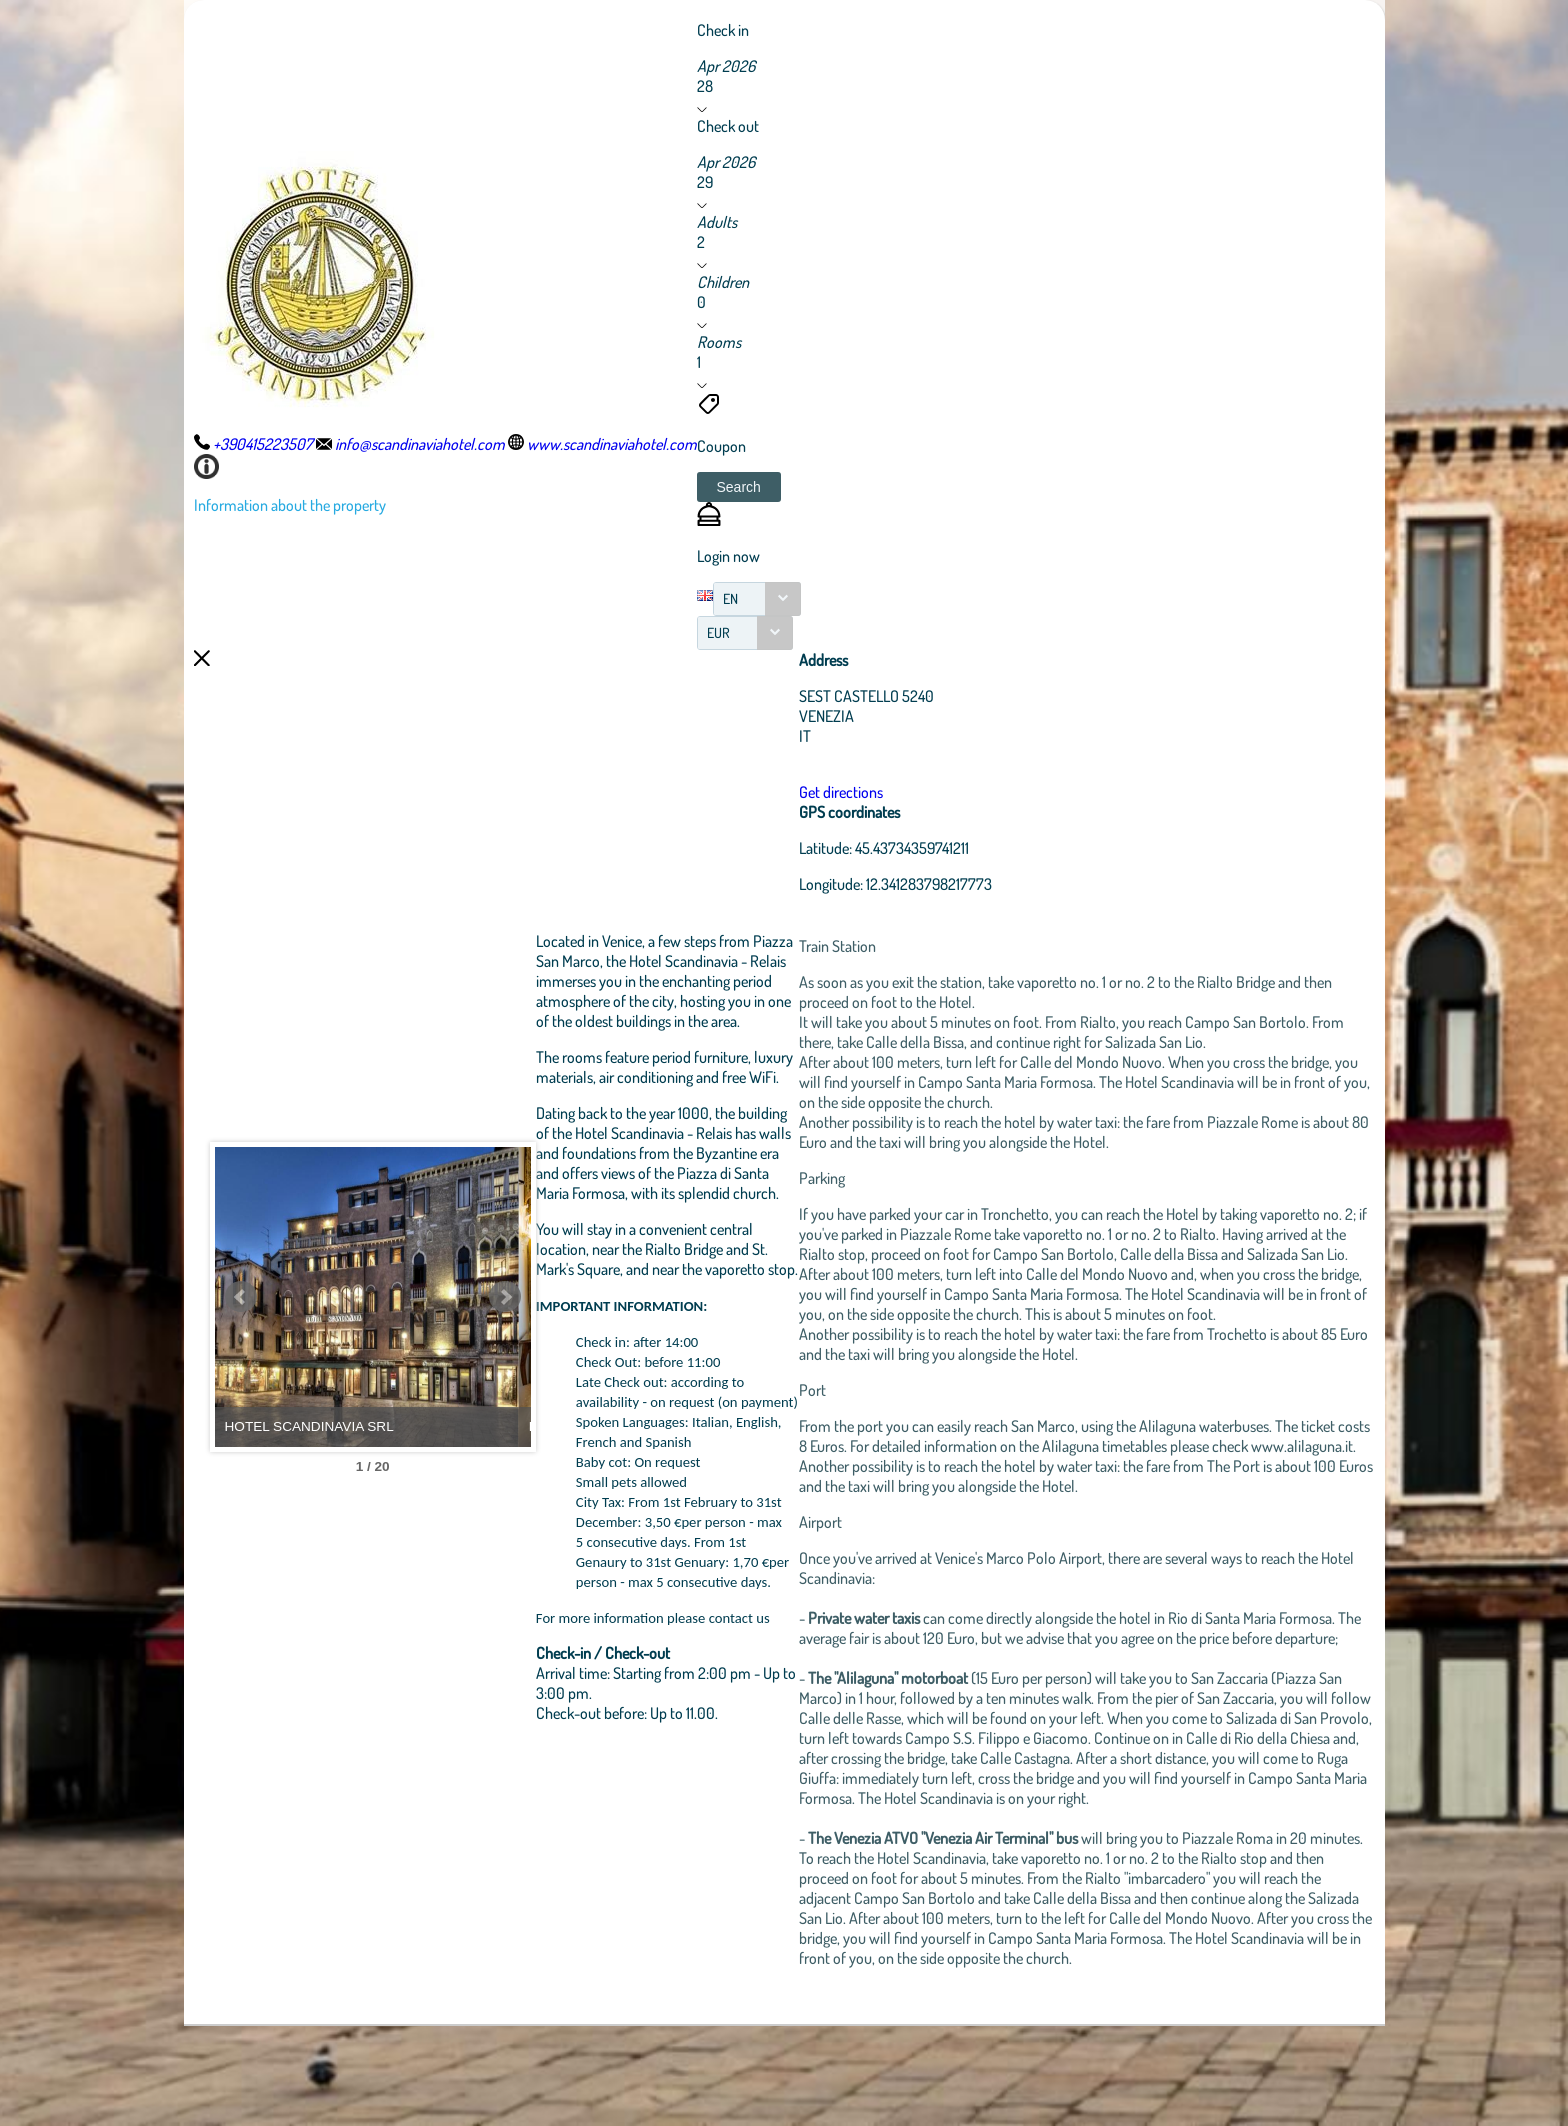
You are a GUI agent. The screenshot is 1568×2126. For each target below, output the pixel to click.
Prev (241, 1347)
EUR (718, 632)
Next (589, 1347)
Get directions (904, 792)
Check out (728, 126)
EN (730, 598)
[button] (739, 487)
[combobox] (757, 599)
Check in (723, 30)
